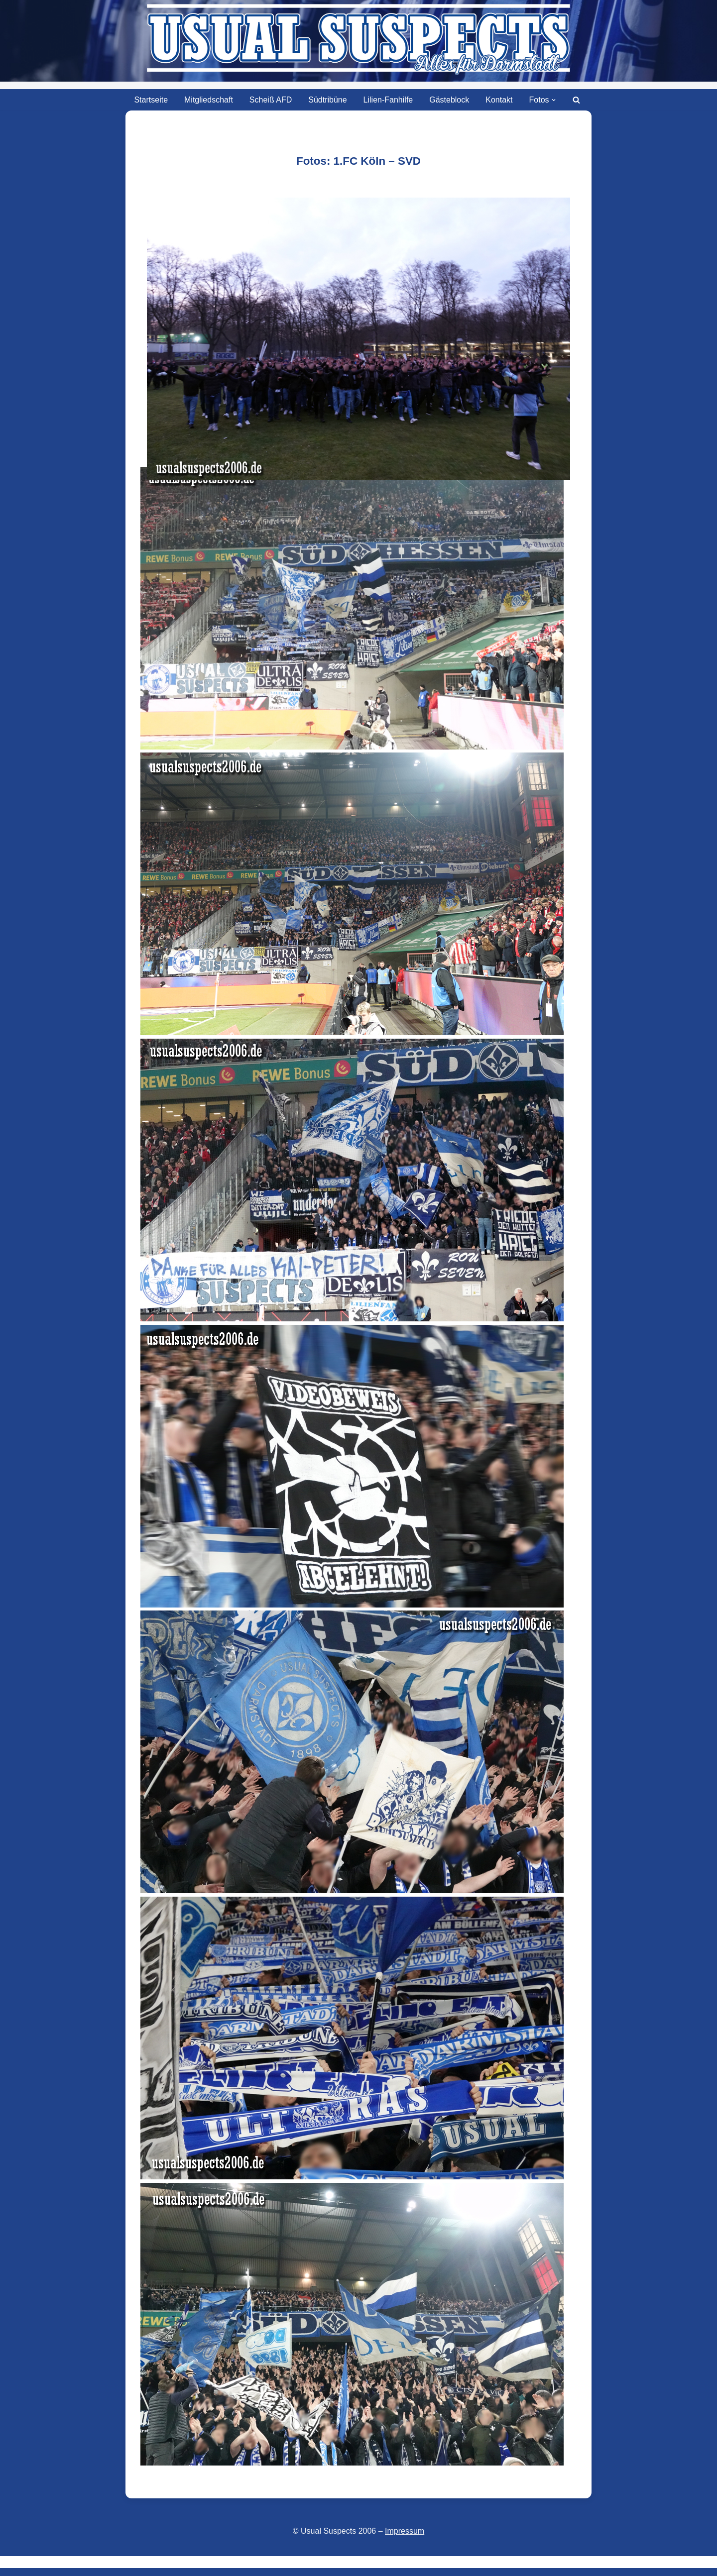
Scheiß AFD (270, 100)
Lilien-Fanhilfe (388, 100)
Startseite (151, 100)
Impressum (404, 2531)
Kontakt (498, 100)
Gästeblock (449, 100)
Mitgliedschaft (208, 100)
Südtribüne (327, 100)
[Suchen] (576, 100)
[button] (554, 100)
